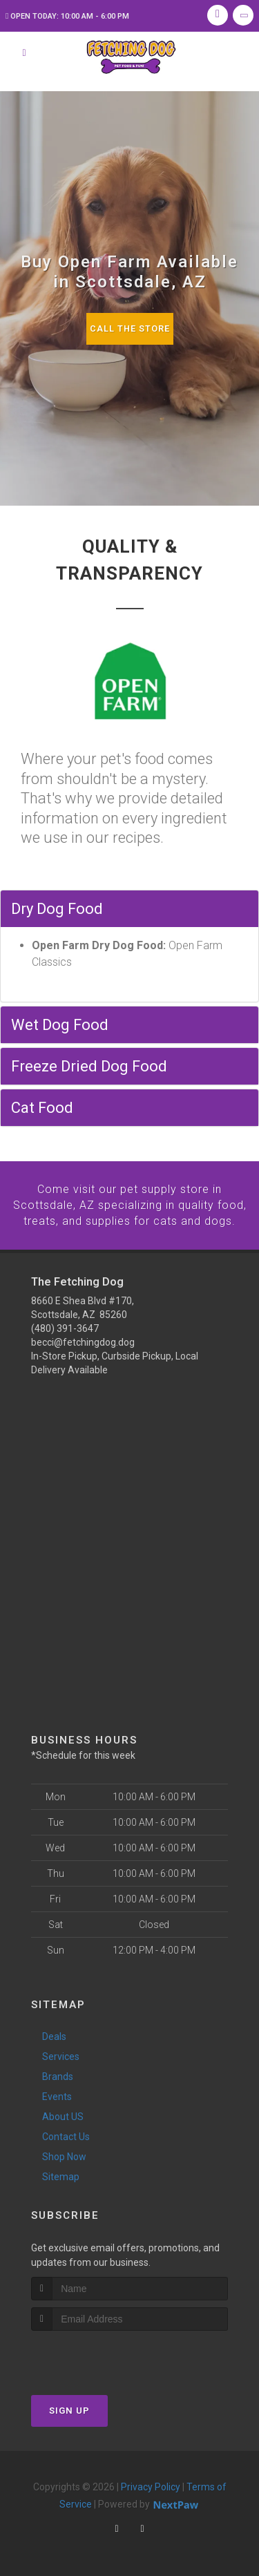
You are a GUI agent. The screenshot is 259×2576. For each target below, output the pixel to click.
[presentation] (104, 2356)
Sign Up (69, 2410)
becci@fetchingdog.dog (83, 1341)
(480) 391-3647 (65, 1327)
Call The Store (129, 328)
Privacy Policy (150, 2486)
